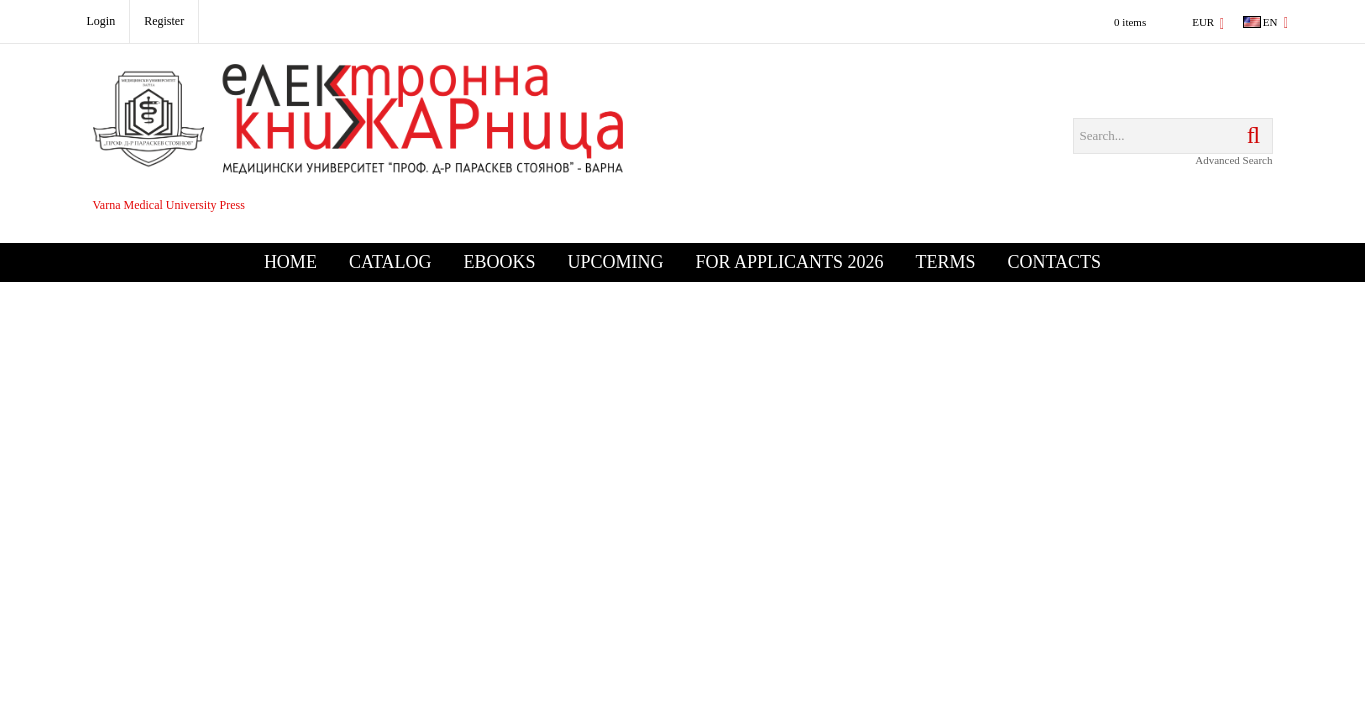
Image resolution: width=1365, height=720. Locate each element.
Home (290, 262)
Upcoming (615, 262)
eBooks (499, 262)
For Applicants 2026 (789, 262)
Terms (946, 262)
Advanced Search (1233, 160)
